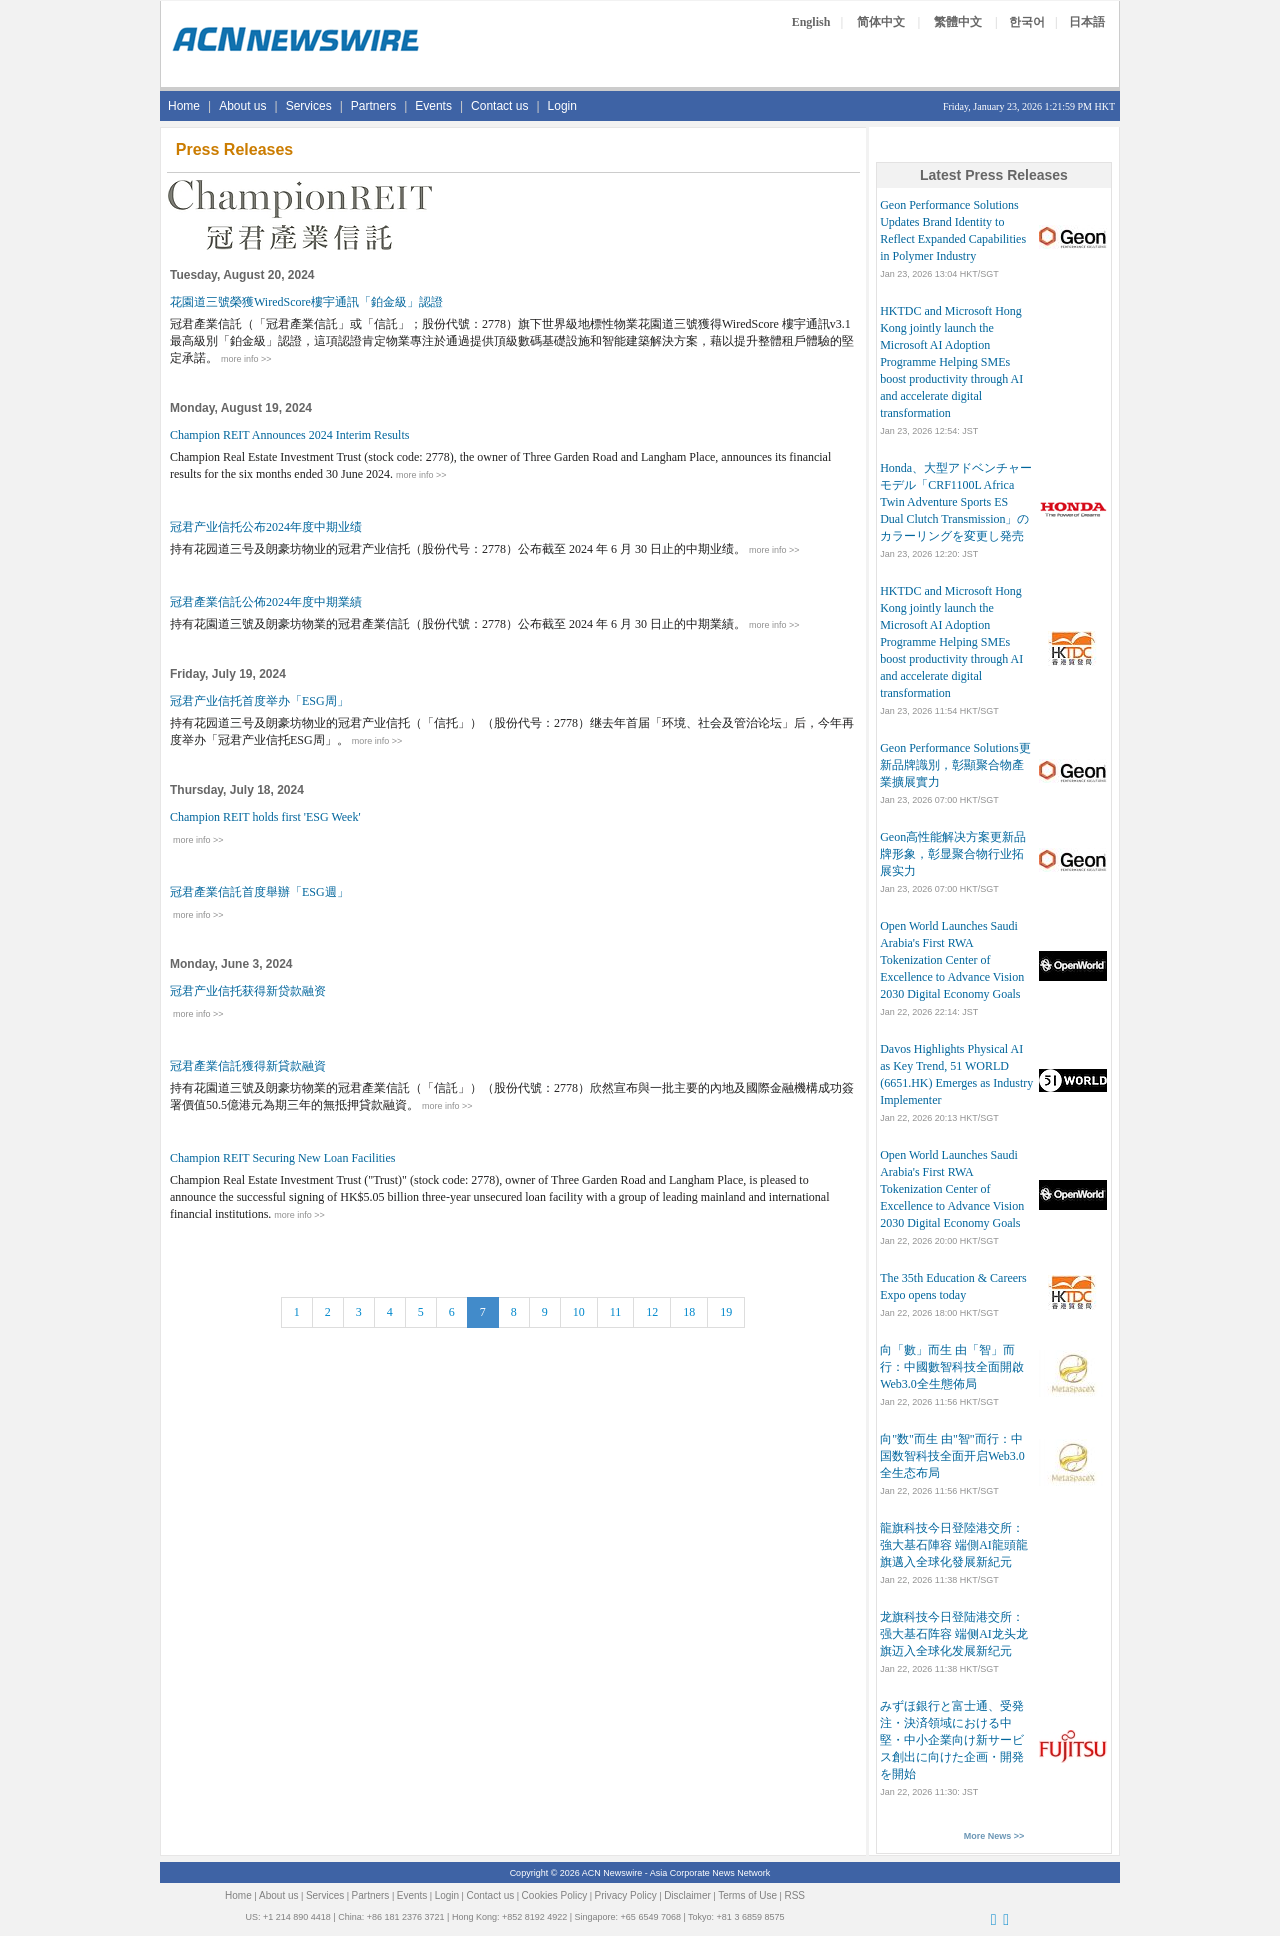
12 (652, 1312)
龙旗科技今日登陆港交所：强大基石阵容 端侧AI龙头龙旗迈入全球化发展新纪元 (954, 1634)
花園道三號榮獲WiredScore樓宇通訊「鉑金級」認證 (306, 302)
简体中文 (881, 22)
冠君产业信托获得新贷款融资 (248, 991)
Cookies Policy (555, 1895)
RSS (794, 1895)
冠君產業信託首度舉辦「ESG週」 (259, 892)
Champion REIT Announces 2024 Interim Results (289, 435)
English (811, 22)
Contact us (499, 106)
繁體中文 (958, 22)
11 (616, 1312)
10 (579, 1312)
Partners (373, 106)
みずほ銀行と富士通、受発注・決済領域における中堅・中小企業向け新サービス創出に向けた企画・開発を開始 (952, 1740)
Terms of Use (747, 1895)
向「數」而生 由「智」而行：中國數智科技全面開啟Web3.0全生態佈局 (952, 1367)
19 (726, 1312)
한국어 (1027, 22)
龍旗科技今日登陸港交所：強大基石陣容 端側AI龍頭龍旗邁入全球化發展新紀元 (954, 1545)
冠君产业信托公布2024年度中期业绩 (266, 527)
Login (562, 106)
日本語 (1087, 22)
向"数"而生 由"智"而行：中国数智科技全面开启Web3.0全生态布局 (952, 1456)
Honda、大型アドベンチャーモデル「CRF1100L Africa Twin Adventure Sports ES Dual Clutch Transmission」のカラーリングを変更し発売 (956, 502)
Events (433, 106)
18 (689, 1312)
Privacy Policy (626, 1895)
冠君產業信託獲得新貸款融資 (248, 1066)
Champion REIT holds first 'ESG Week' (265, 817)
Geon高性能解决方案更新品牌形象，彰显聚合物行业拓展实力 (953, 854)
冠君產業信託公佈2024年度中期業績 (266, 602)
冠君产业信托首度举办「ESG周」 (259, 701)
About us (242, 106)
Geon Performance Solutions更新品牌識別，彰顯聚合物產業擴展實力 (955, 765)
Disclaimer (687, 1895)
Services (309, 106)
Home (184, 106)
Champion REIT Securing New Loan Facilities (282, 1158)
